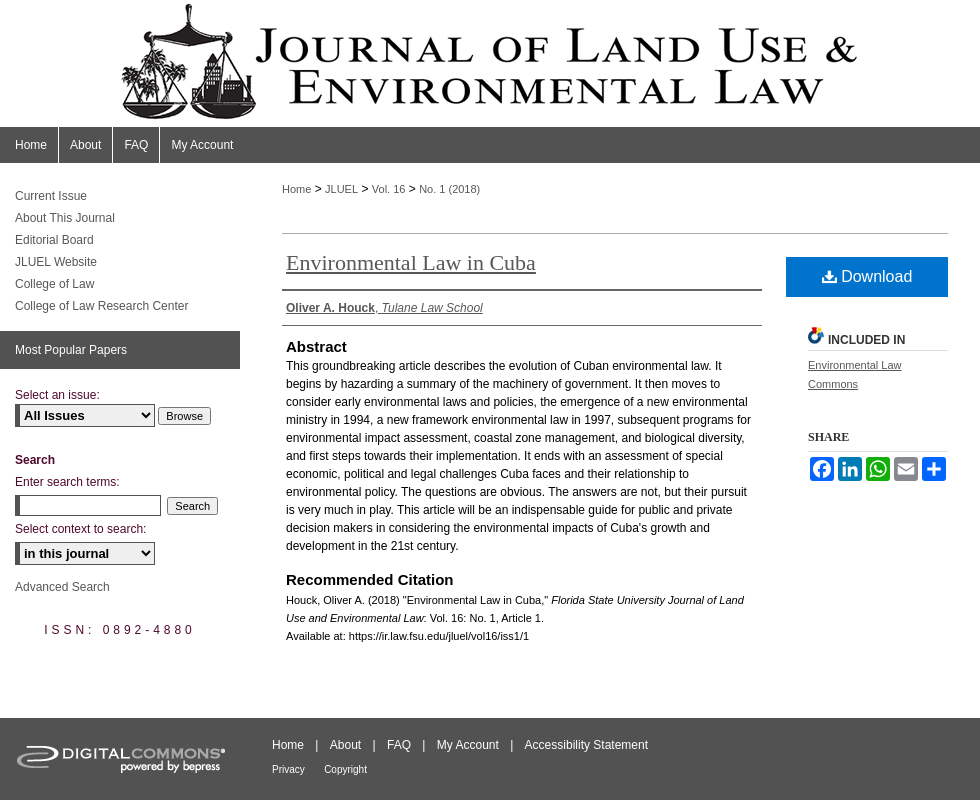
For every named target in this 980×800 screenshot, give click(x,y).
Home (296, 189)
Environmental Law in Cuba (411, 262)
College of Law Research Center (101, 306)
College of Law (54, 284)
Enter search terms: (67, 482)
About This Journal (65, 218)
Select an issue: (57, 395)
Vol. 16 (389, 189)
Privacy (288, 769)
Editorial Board (54, 240)
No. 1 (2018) (449, 189)
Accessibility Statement (586, 745)
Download (867, 276)
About (345, 745)
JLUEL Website (56, 262)
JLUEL (341, 189)
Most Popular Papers (71, 350)
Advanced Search (62, 587)
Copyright (345, 769)
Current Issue (51, 196)
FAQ (399, 745)
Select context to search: (80, 529)
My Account (468, 745)
